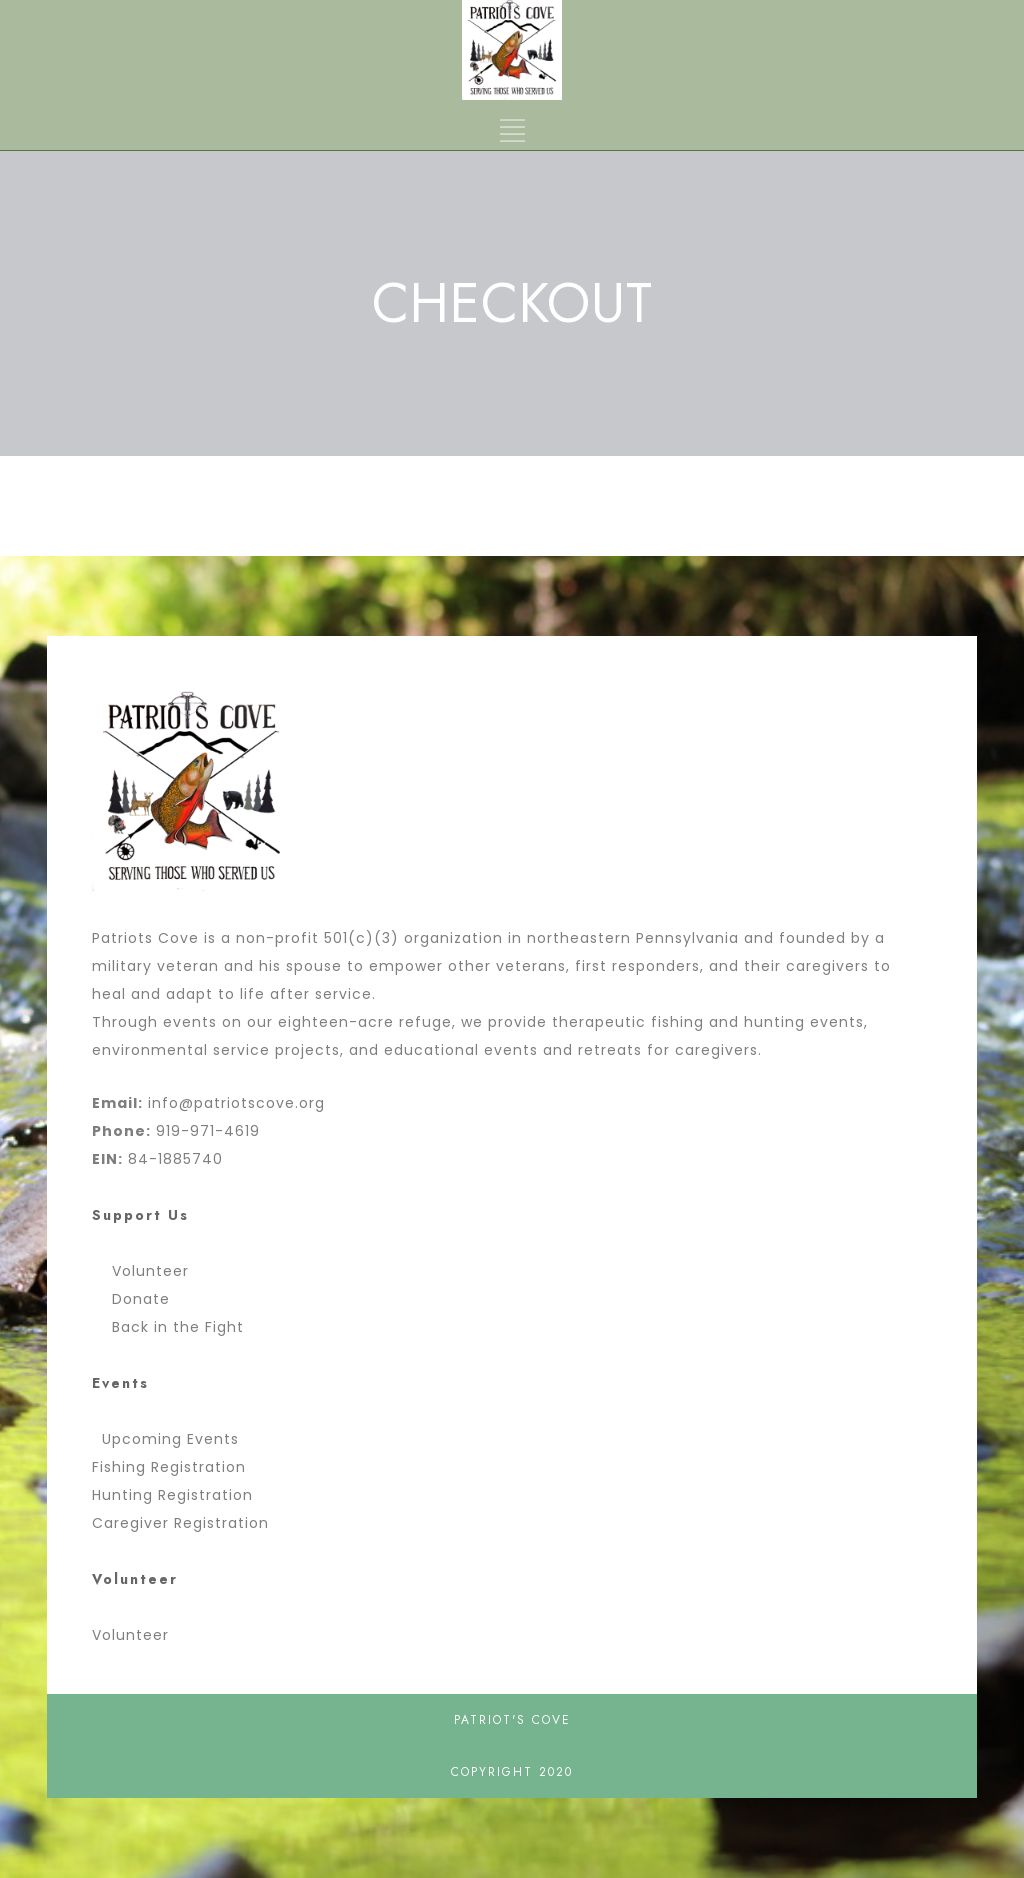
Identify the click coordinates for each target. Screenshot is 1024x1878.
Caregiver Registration (180, 1523)
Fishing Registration (169, 1467)
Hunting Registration (172, 1495)
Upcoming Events (170, 1439)
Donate (136, 1299)
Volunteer (145, 1271)
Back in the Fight (173, 1327)
